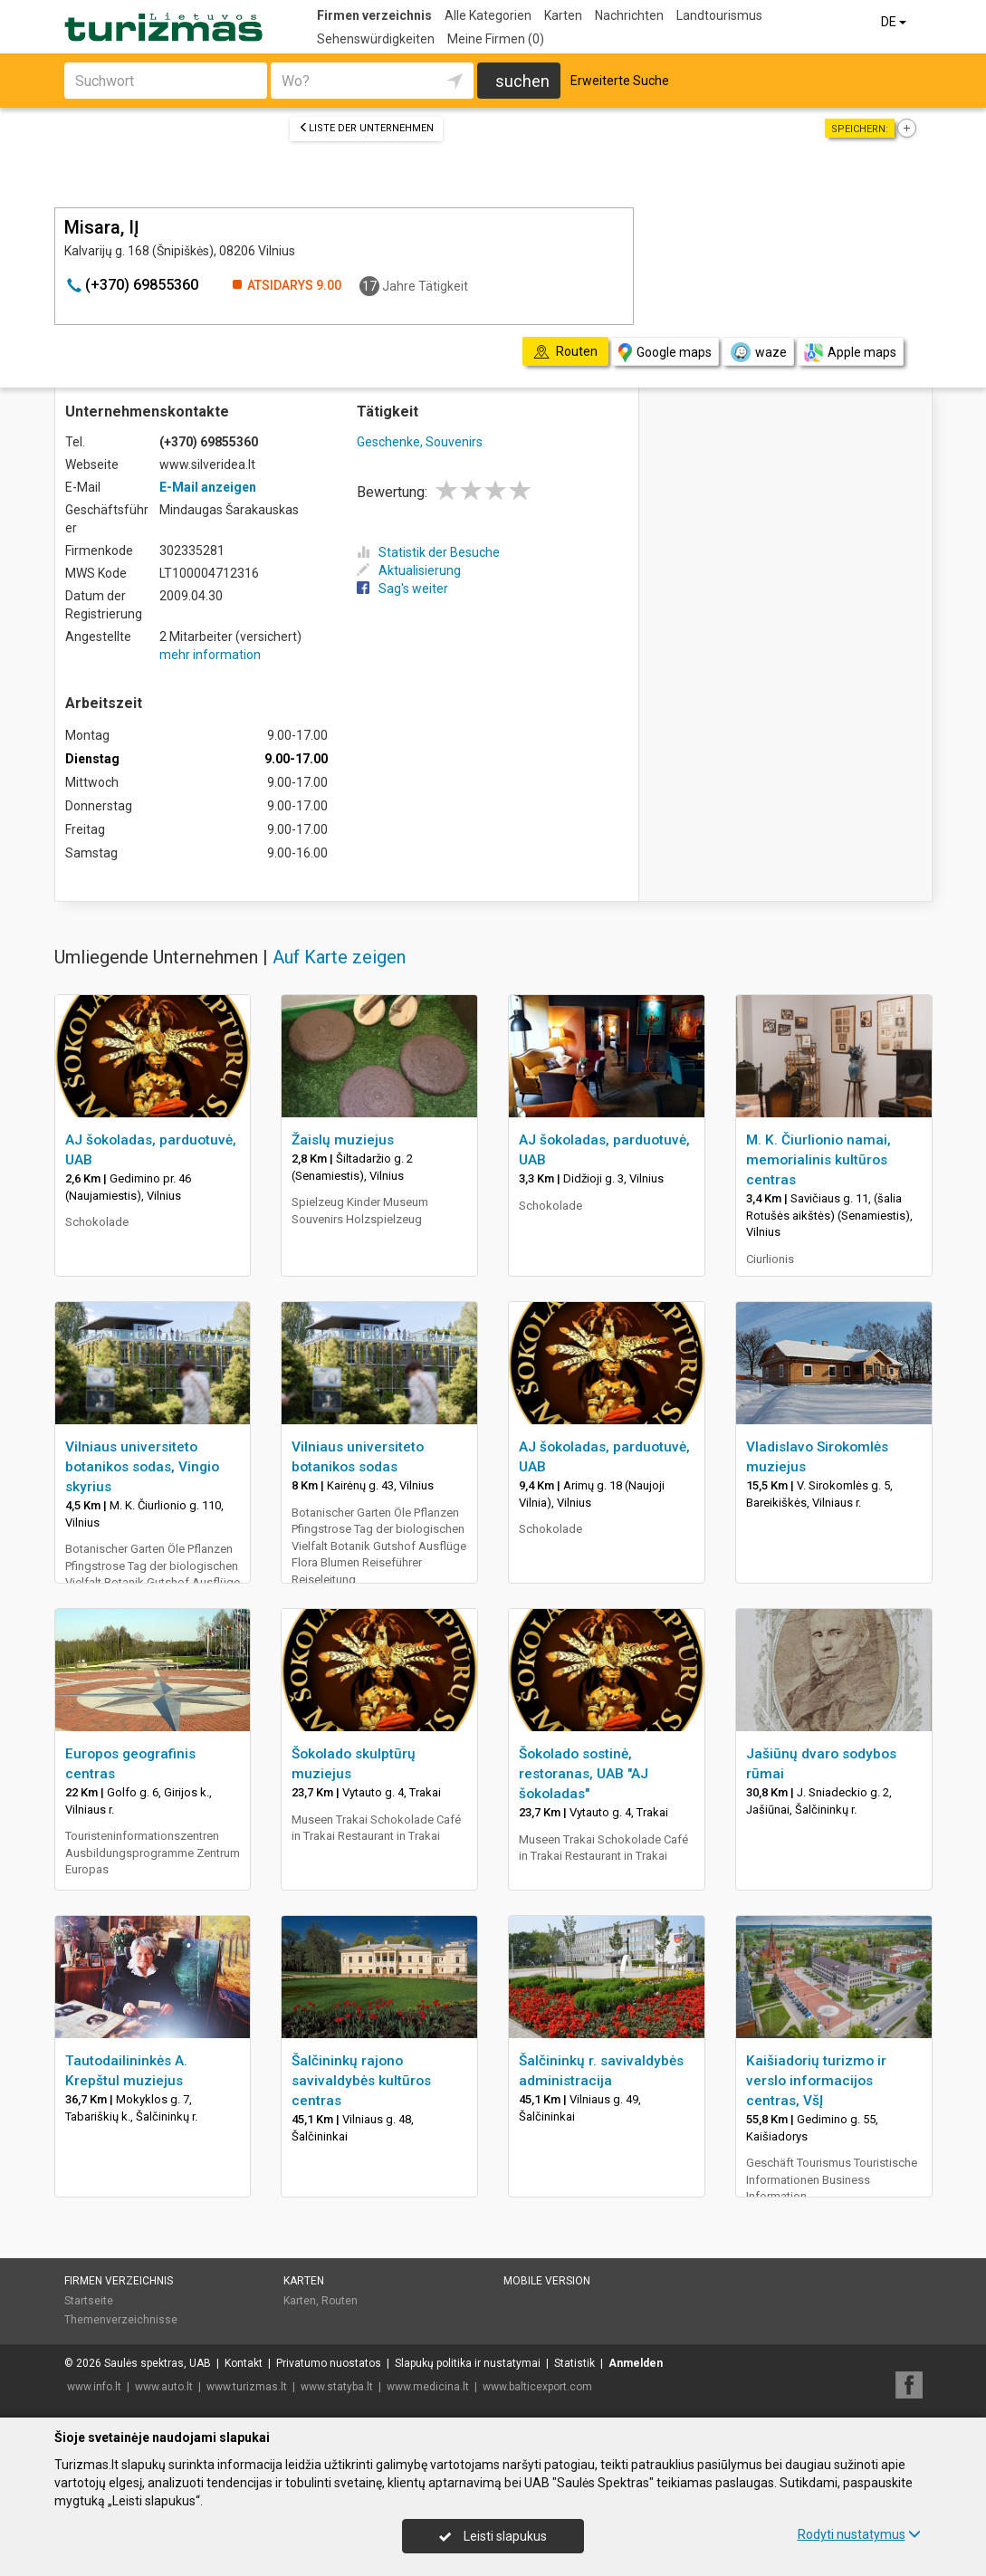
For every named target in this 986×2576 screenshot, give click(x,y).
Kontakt (244, 2363)
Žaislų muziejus (343, 1140)
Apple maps (850, 352)
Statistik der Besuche (428, 552)
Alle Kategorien (488, 15)
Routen (339, 2300)
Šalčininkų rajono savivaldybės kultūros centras (361, 2081)
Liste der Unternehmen (366, 128)
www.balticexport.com (537, 2386)
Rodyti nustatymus (859, 2534)
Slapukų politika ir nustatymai (468, 2363)
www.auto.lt (164, 2386)
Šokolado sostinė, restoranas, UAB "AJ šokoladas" (583, 1774)
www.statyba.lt (337, 2386)
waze (758, 352)
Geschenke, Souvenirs (420, 442)
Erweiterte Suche (619, 80)
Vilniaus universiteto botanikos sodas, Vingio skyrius (142, 1467)
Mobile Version (546, 2280)
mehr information (210, 654)
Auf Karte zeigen (339, 957)
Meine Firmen (495, 39)
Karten (563, 15)
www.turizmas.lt (246, 2386)
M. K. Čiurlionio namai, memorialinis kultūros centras (818, 1160)
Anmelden (635, 2363)
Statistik (574, 2363)
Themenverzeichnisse (120, 2319)
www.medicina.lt (428, 2386)
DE (895, 21)
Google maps (665, 352)
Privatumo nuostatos (328, 2363)
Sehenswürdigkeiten (376, 39)
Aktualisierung (409, 570)
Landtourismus (719, 15)
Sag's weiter (402, 588)
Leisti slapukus (492, 2536)
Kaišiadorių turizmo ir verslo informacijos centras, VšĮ (816, 2081)
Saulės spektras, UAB (157, 2363)
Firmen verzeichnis (374, 15)
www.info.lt (94, 2386)
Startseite (88, 2300)
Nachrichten (629, 15)
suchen (522, 81)
